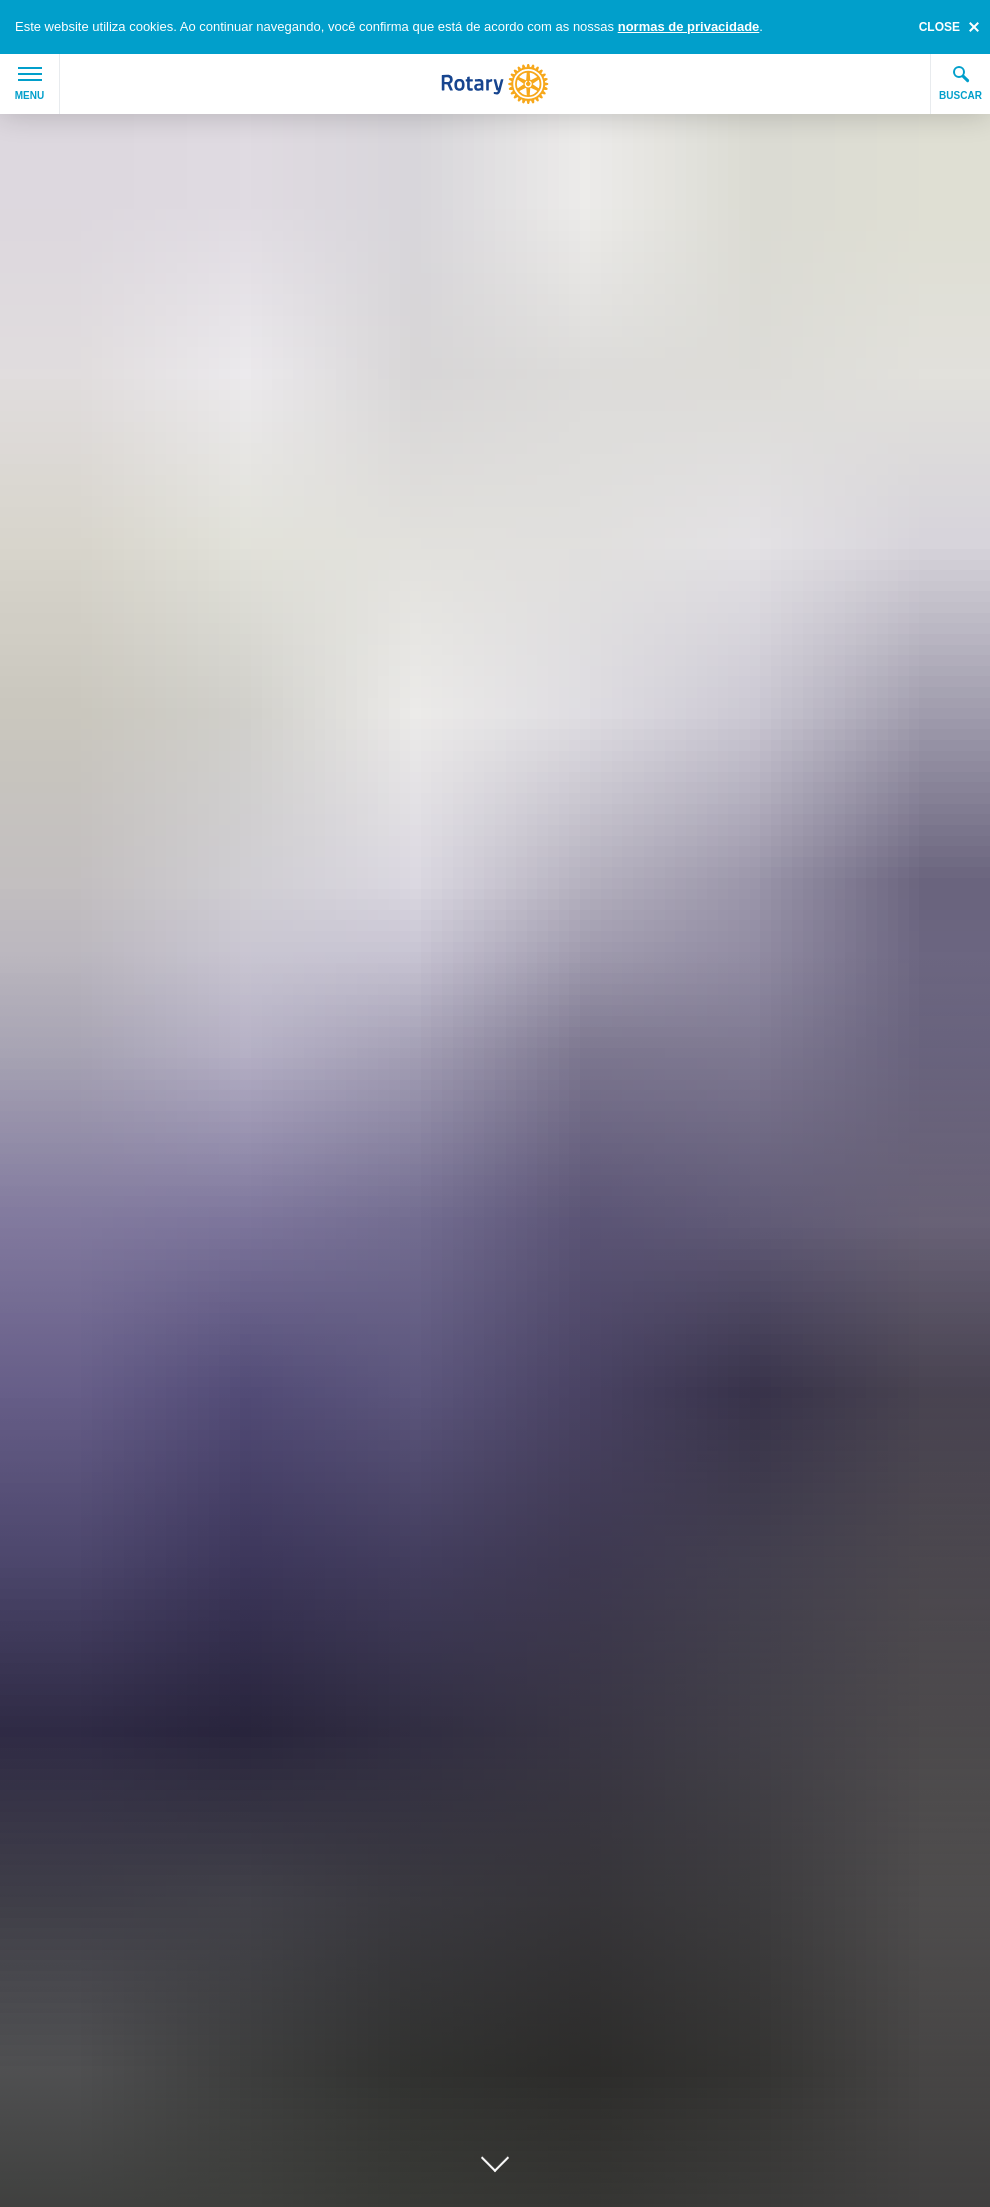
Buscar (960, 83)
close (939, 27)
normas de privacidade (689, 26)
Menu (29, 84)
